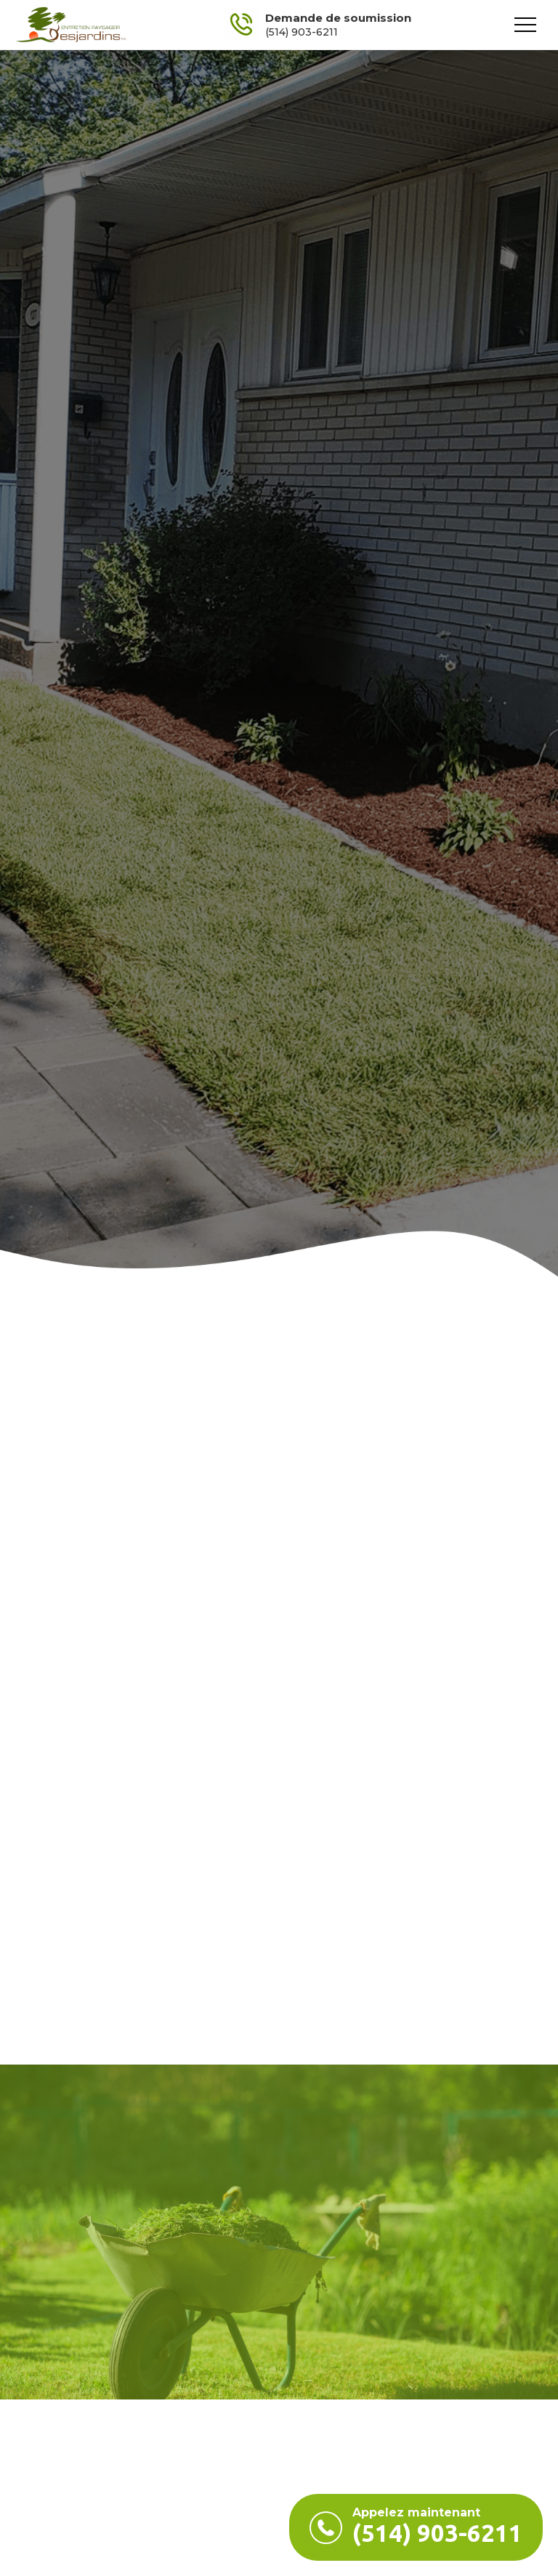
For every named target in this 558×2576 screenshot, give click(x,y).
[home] (71, 24)
